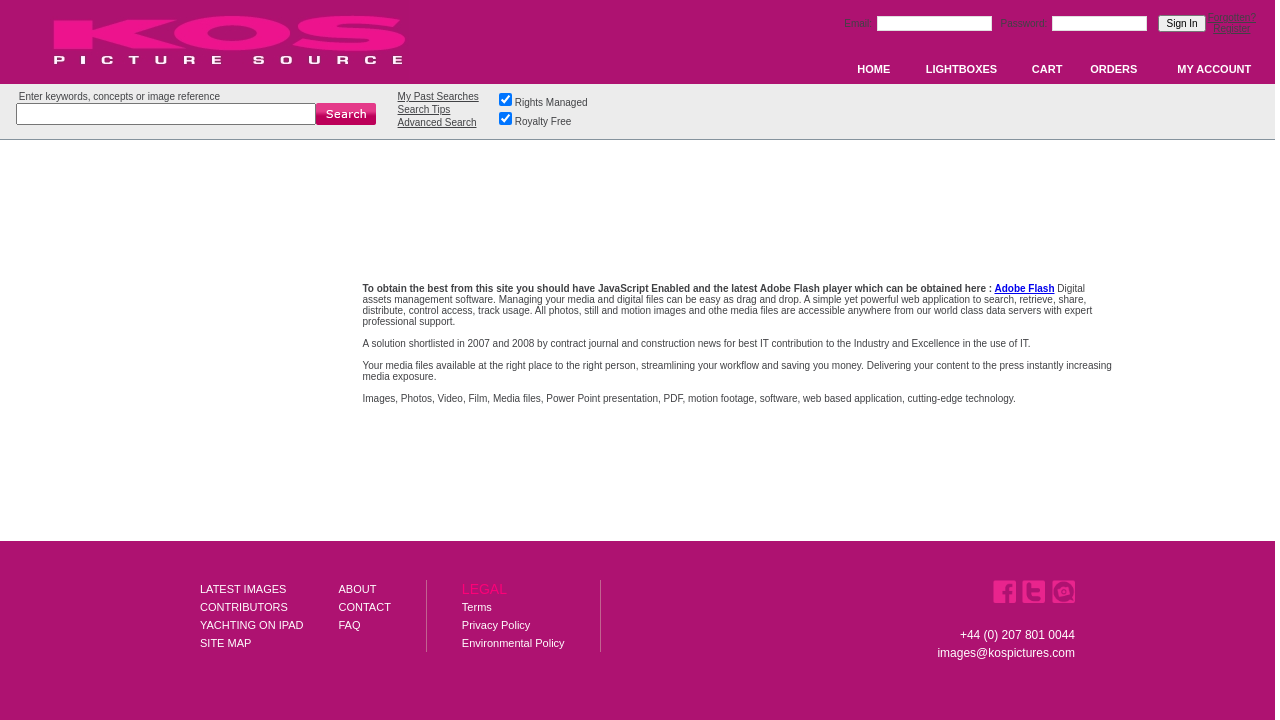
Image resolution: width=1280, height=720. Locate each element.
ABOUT (358, 589)
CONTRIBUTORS (244, 607)
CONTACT (365, 607)
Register (1231, 28)
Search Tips (424, 109)
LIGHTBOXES (962, 69)
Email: (859, 23)
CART (1047, 69)
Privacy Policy (496, 625)
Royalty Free (543, 121)
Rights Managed (551, 102)
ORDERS (1113, 69)
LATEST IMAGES (243, 589)
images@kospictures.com (1006, 653)
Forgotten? (1232, 17)
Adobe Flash (1024, 288)
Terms (477, 607)
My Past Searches (438, 96)
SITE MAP (225, 643)
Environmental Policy (513, 643)
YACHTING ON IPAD (252, 625)
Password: (1025, 23)
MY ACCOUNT (1214, 69)
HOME (873, 69)
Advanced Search (437, 122)
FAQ (350, 625)
